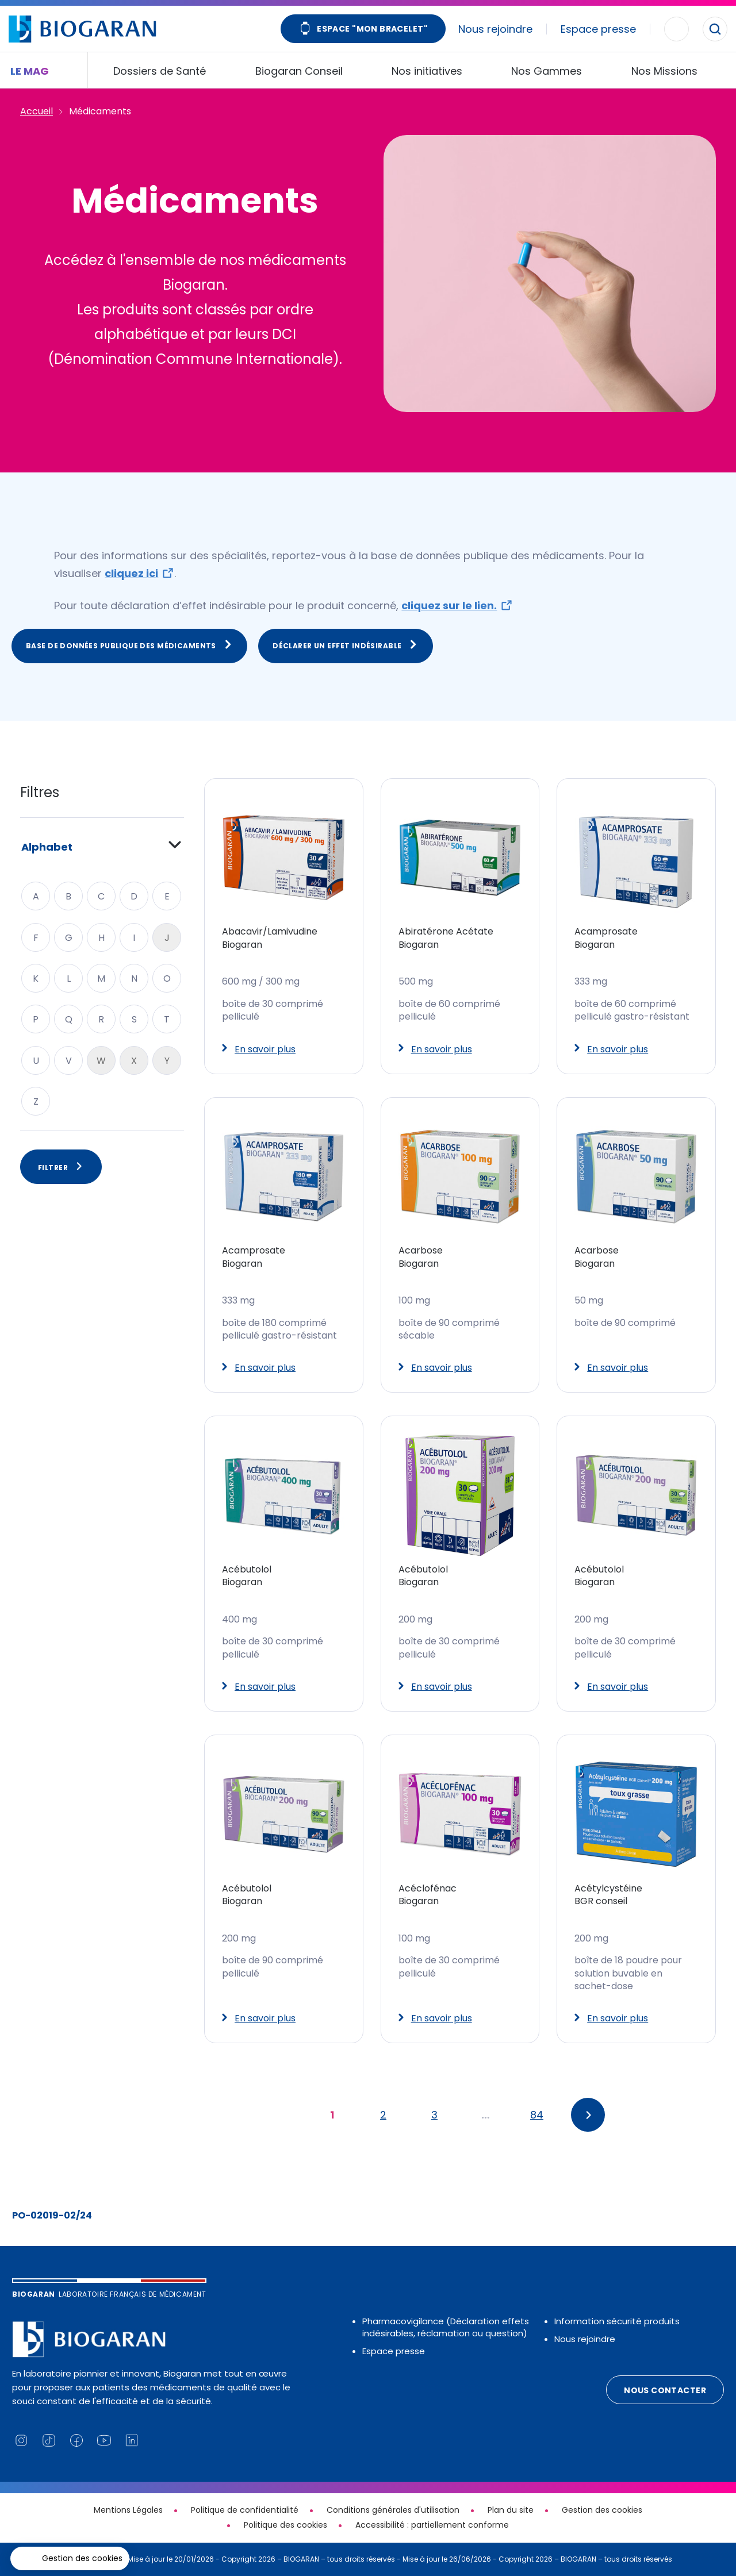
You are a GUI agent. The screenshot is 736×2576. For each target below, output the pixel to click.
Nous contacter (665, 2390)
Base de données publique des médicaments (129, 645)
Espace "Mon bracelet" (363, 29)
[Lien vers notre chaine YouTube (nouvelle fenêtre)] (104, 2440)
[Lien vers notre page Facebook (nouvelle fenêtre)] (76, 2440)
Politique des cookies (285, 2525)
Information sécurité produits (617, 2321)
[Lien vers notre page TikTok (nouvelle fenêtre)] (49, 2440)
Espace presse (598, 29)
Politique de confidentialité (244, 2510)
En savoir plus (259, 1049)
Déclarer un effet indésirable (346, 645)
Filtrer (61, 1166)
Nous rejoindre (495, 29)
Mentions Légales (128, 2510)
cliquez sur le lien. (449, 605)
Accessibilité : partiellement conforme (432, 2525)
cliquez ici (131, 573)
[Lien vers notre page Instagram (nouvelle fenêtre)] (21, 2440)
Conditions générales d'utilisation (393, 2510)
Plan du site (511, 2510)
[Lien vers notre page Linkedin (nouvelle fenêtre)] (131, 2440)
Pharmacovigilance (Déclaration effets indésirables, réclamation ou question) (445, 2327)
